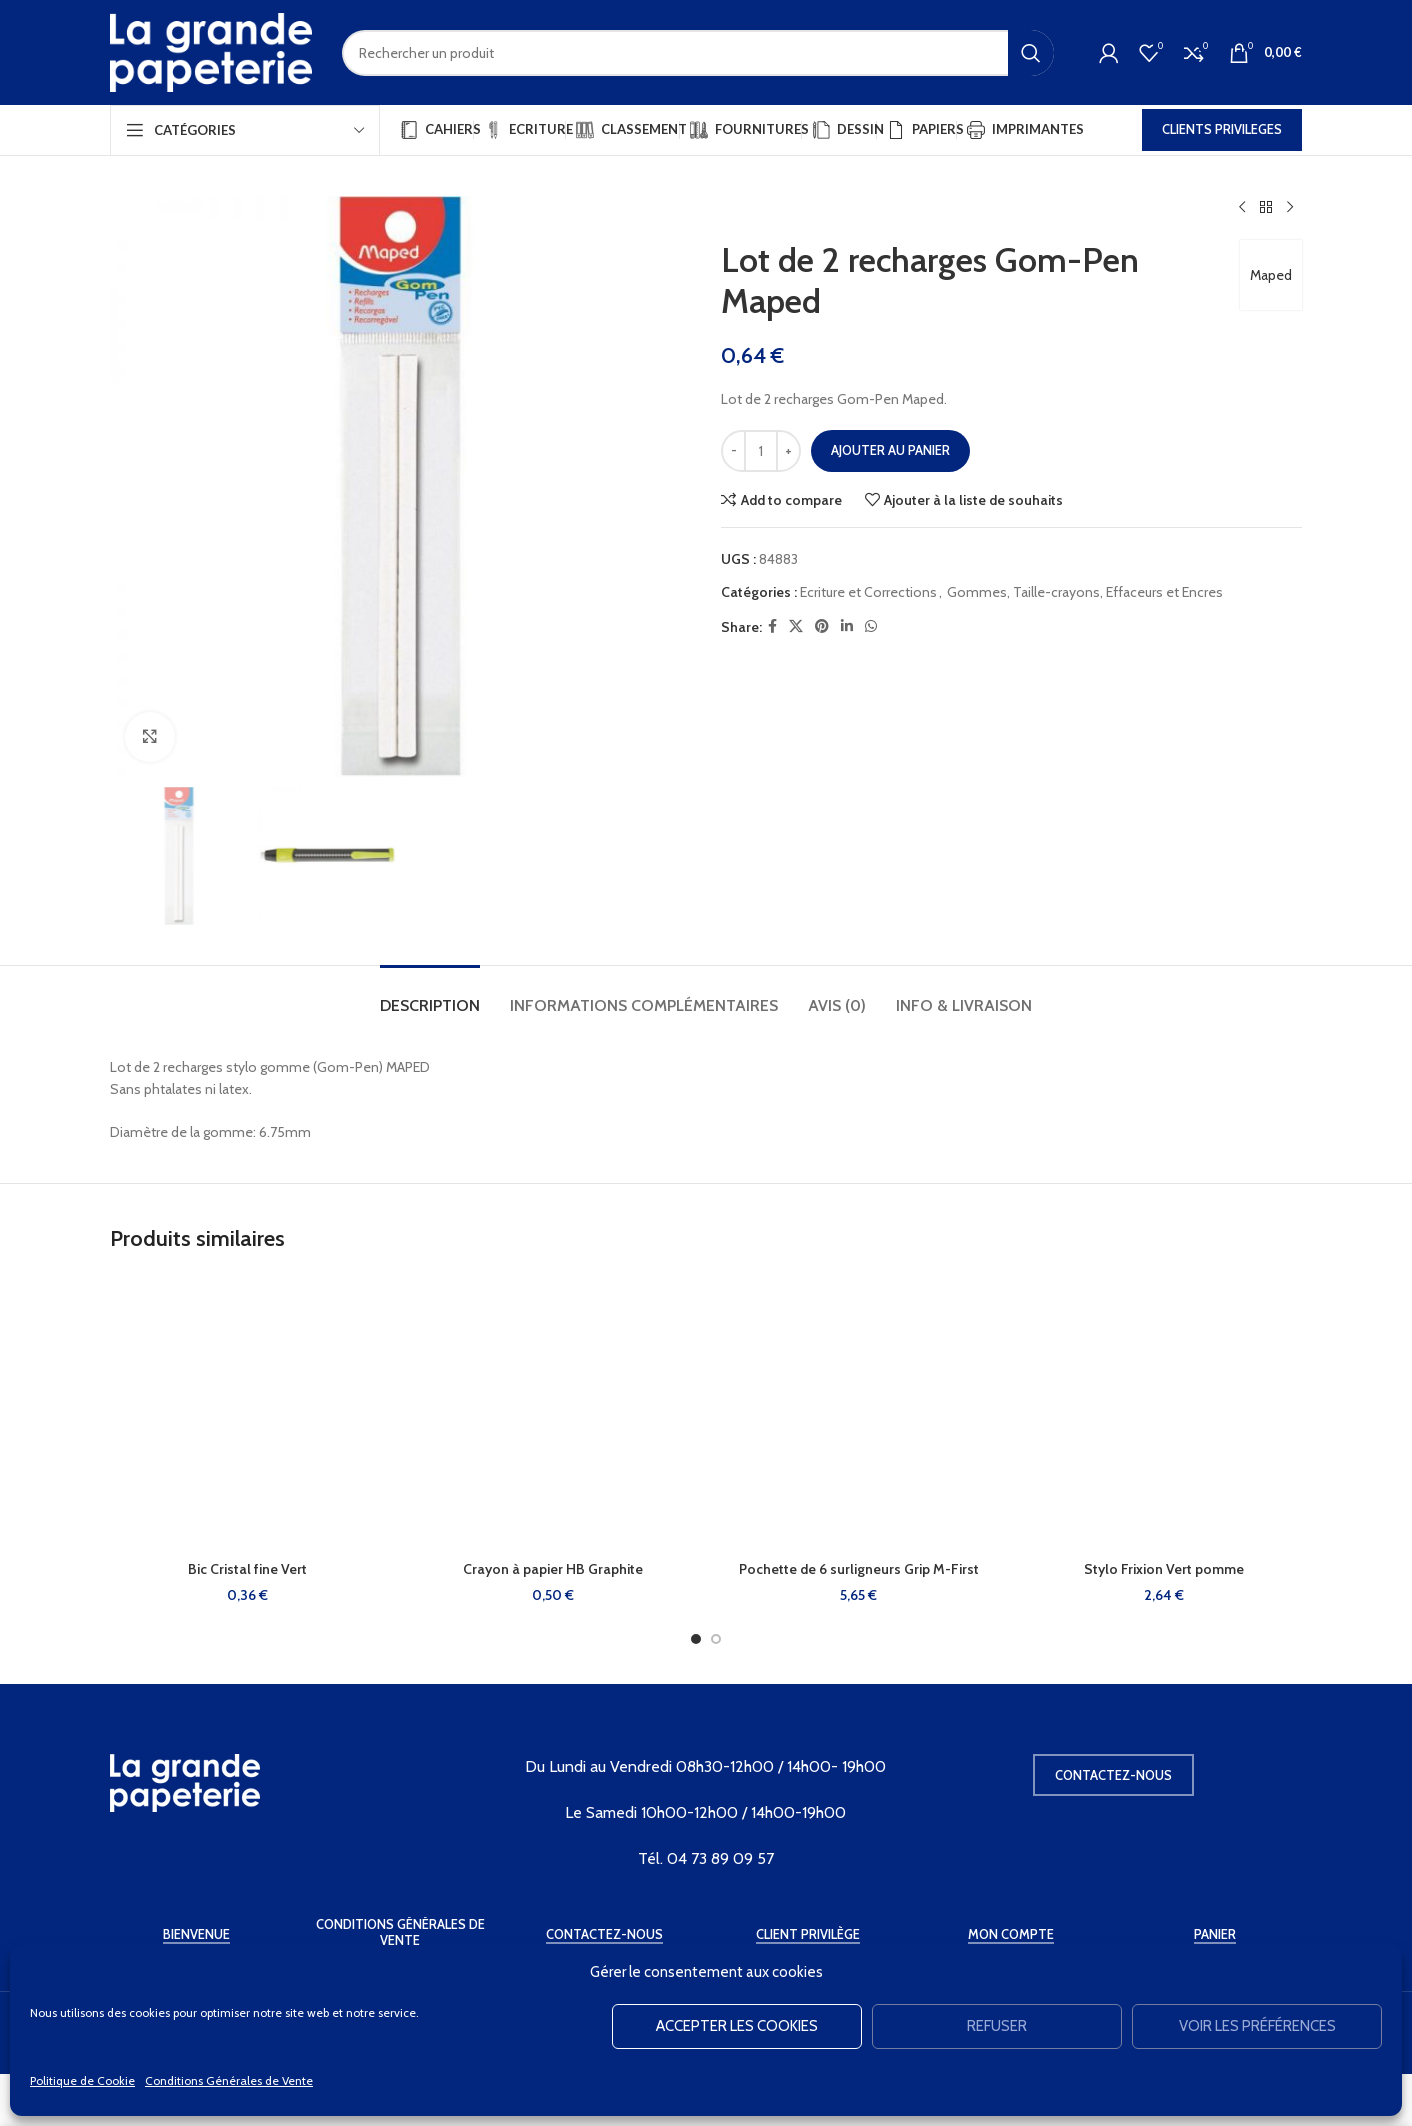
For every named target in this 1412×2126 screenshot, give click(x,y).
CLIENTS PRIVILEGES (1222, 129)
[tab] (430, 995)
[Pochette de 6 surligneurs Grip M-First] (859, 1413)
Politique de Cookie (82, 2080)
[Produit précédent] (1242, 208)
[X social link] (796, 626)
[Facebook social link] (772, 626)
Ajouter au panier (890, 450)
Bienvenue (196, 1934)
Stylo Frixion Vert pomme (1164, 1569)
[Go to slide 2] (716, 1639)
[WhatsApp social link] (871, 626)
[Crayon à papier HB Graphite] (554, 1413)
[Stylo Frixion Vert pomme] (1165, 1413)
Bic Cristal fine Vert (247, 1569)
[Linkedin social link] (847, 626)
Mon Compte (1011, 1934)
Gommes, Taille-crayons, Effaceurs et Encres (1085, 592)
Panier (1215, 1934)
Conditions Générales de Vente (229, 2080)
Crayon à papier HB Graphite (553, 1569)
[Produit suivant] (1290, 208)
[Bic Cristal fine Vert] (248, 1413)
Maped (1271, 275)
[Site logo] (211, 51)
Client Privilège (808, 1934)
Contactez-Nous (604, 1934)
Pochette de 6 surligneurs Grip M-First (859, 1569)
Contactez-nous (1113, 1775)
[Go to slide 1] (696, 1639)
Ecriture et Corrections (868, 592)
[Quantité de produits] (761, 451)
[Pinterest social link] (822, 626)
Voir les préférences (1257, 2026)
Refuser (997, 2026)
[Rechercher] (698, 53)
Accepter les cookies (737, 2026)
